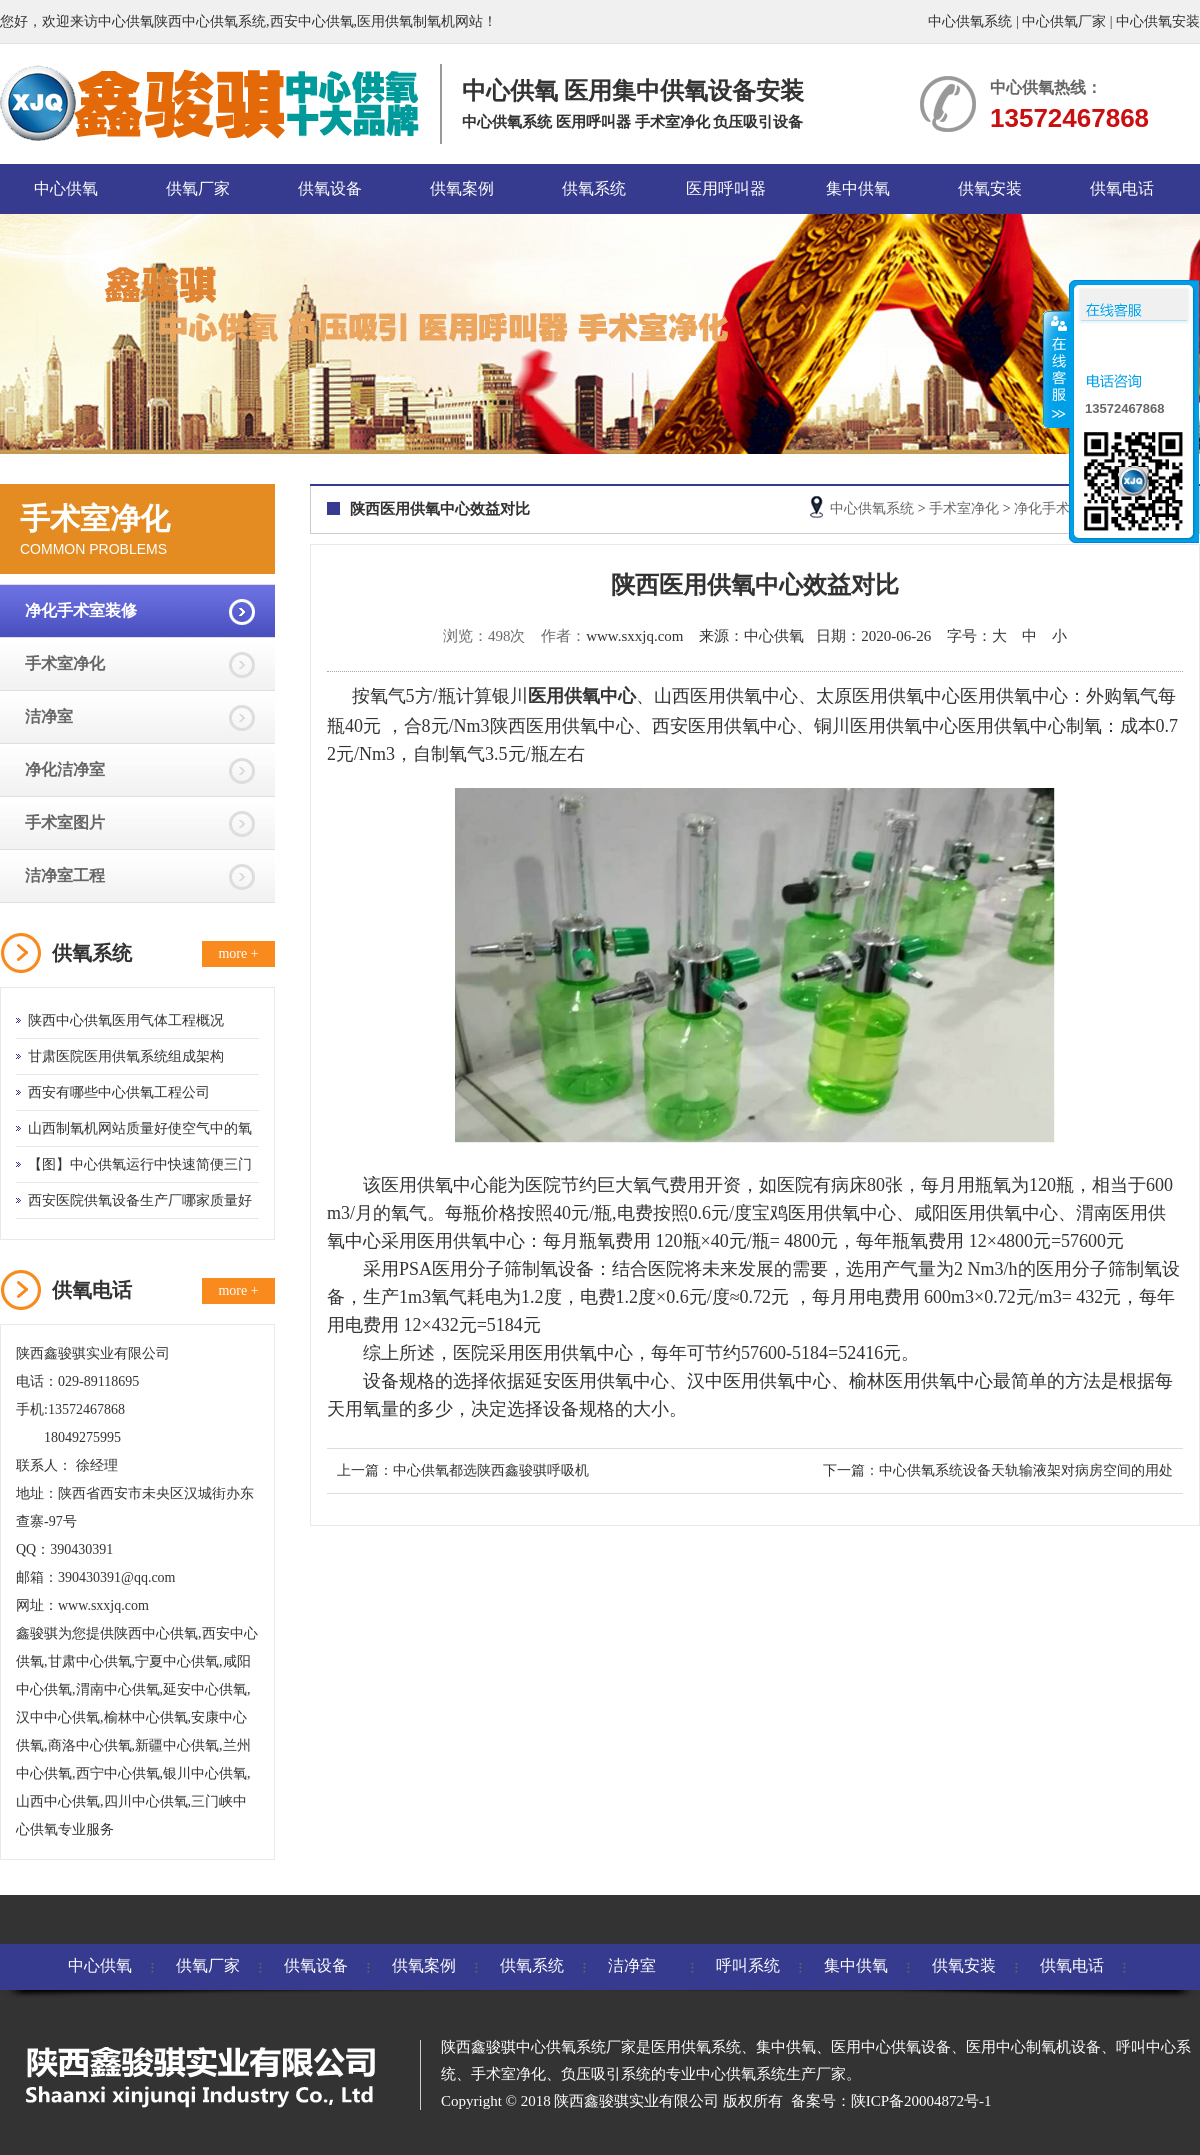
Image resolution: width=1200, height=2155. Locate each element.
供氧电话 (1122, 188)
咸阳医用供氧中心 (986, 1213)
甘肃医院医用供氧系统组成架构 (126, 1056)
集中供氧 (858, 188)
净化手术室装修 (81, 610)
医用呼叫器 (726, 188)
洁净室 (49, 716)
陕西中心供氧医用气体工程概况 (126, 1020)
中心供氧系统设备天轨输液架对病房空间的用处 (1026, 1470)
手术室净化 (65, 663)
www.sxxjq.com (634, 636)
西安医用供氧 (706, 726)
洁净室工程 (65, 875)
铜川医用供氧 (868, 726)
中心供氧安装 (1158, 21)
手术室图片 (65, 822)
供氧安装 (990, 188)
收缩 (1057, 369)
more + (238, 953)
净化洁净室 (65, 769)
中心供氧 (66, 188)
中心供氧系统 (970, 21)
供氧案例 (462, 188)
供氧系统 (594, 188)
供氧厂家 (198, 188)
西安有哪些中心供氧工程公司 (119, 1092)
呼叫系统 (748, 1965)
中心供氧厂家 (1064, 21)
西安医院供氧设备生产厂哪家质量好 (140, 1200)
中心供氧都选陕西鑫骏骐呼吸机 (491, 1470)
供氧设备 (330, 188)
